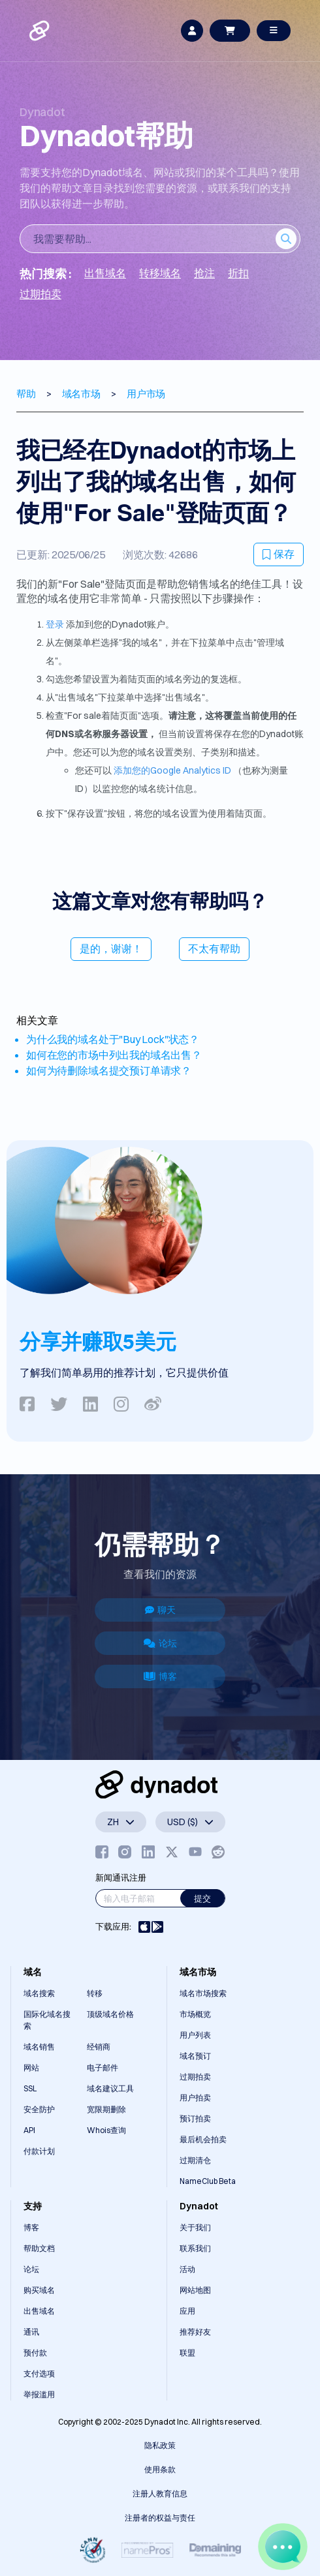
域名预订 (195, 2056)
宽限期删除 (106, 2109)
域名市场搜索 (203, 1993)
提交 (202, 1898)
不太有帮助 (214, 948)
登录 (55, 624)
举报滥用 (39, 2394)
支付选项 (39, 2373)
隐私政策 (160, 2445)
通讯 (31, 2332)
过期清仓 (195, 2160)
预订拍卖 (195, 2118)
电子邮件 (102, 2067)
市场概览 (195, 2014)
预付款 (35, 2352)
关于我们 (195, 2227)
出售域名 (39, 2311)
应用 (187, 2311)
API (29, 2130)
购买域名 (39, 2290)
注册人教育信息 (160, 2493)
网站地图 (195, 2290)
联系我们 (195, 2248)
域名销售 (39, 2047)
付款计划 (39, 2151)
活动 (187, 2269)
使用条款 (160, 2469)
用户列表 (195, 2035)
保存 (279, 553)
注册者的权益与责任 (160, 2518)
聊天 (160, 1610)
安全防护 (39, 2109)
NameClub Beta (208, 2181)
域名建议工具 (110, 2088)
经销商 (98, 2047)
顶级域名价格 (110, 2014)
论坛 (160, 1643)
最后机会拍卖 (203, 2139)
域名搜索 (39, 1993)
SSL (30, 2088)
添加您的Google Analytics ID (172, 770)
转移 (95, 1993)
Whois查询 (106, 2130)
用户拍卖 (195, 2097)
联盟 (187, 2352)
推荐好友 (195, 2332)
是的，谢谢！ (111, 948)
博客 (160, 1676)
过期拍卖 (195, 2077)
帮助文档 (39, 2248)
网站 (31, 2067)
